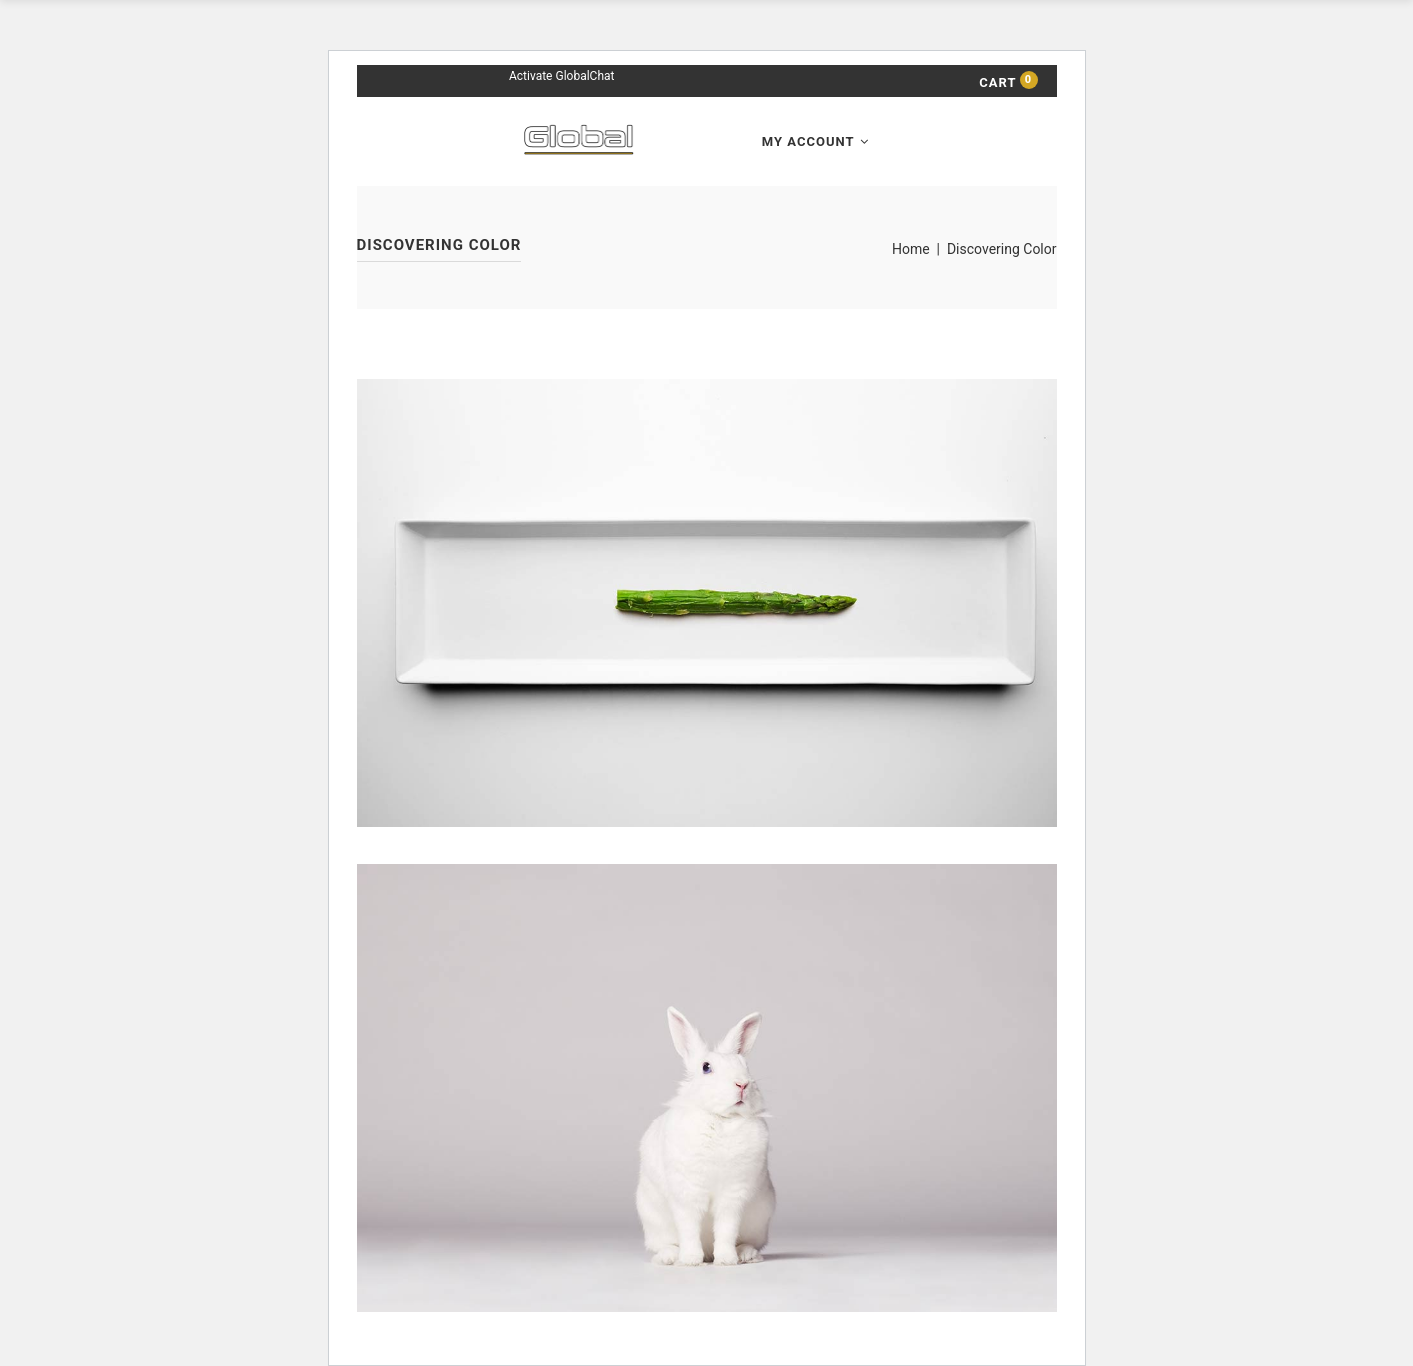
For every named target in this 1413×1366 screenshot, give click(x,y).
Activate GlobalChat (561, 76)
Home (911, 249)
